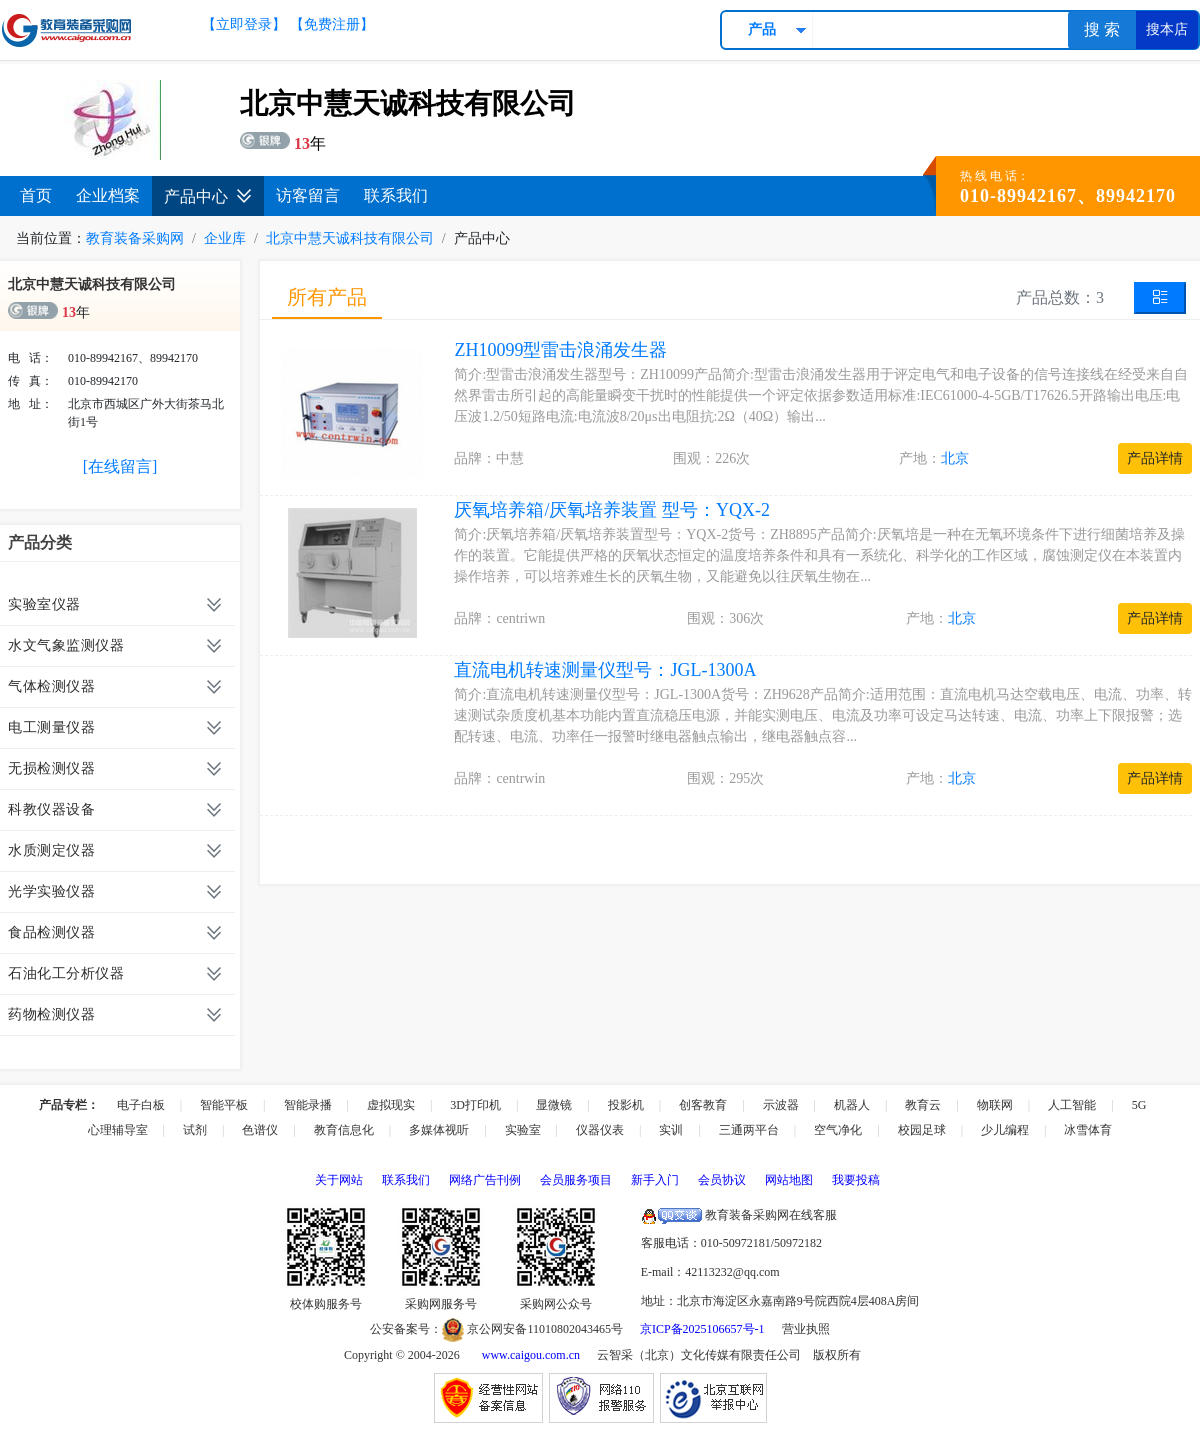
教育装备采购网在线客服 (739, 1215)
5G (1139, 1105)
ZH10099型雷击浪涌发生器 (560, 350)
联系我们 (396, 195)
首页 (36, 195)
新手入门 (655, 1180)
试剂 (195, 1130)
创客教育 (703, 1105)
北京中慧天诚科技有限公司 (350, 238)
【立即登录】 (244, 24)
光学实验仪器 (51, 891)
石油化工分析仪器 (66, 973)
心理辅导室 (118, 1130)
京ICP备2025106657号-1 (702, 1329)
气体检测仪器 (51, 686)
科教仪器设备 (51, 809)
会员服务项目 (576, 1180)
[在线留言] (120, 466)
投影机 (626, 1105)
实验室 (523, 1130)
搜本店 (1167, 29)
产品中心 (208, 196)
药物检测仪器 (51, 1014)
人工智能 (1072, 1105)
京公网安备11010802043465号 (532, 1329)
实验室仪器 (44, 604)
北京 (955, 458)
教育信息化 (344, 1130)
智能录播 (308, 1105)
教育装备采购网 (135, 238)
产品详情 (1155, 458)
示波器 (781, 1105)
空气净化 (838, 1130)
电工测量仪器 (51, 727)
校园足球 (922, 1130)
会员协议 (722, 1180)
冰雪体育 (1088, 1130)
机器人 (852, 1105)
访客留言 (308, 195)
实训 (671, 1130)
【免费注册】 (332, 24)
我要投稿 (856, 1180)
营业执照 (806, 1329)
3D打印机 (475, 1105)
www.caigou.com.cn (531, 1355)
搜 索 (1102, 29)
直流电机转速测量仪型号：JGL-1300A (605, 670)
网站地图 (789, 1180)
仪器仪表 (600, 1130)
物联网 (995, 1105)
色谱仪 (260, 1130)
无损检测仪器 (51, 768)
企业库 (225, 238)
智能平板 (224, 1105)
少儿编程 (1005, 1130)
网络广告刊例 (485, 1180)
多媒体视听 (439, 1130)
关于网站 (339, 1180)
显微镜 (554, 1105)
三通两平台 (749, 1130)
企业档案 (108, 195)
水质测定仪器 (51, 850)
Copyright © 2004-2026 (402, 1355)
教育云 (923, 1105)
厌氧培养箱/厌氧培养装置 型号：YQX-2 (612, 510)
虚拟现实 (391, 1105)
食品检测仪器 (51, 932)
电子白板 (141, 1105)
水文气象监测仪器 (66, 645)
